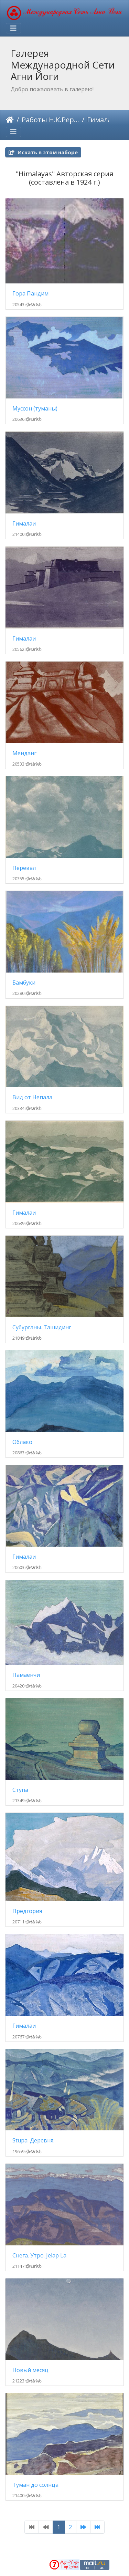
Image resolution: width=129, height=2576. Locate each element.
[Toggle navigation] (13, 28)
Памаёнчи (26, 1675)
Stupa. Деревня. (33, 2140)
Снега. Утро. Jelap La (39, 2255)
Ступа (20, 1790)
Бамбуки (23, 982)
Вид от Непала (32, 1097)
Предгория (27, 1911)
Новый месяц (30, 2370)
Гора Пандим (30, 293)
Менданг (24, 753)
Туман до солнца (35, 2485)
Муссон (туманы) (34, 408)
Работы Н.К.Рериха (50, 119)
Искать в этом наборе (43, 152)
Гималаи (24, 523)
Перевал (24, 868)
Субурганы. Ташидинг (41, 1327)
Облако (22, 1442)
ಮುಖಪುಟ (10, 120)
